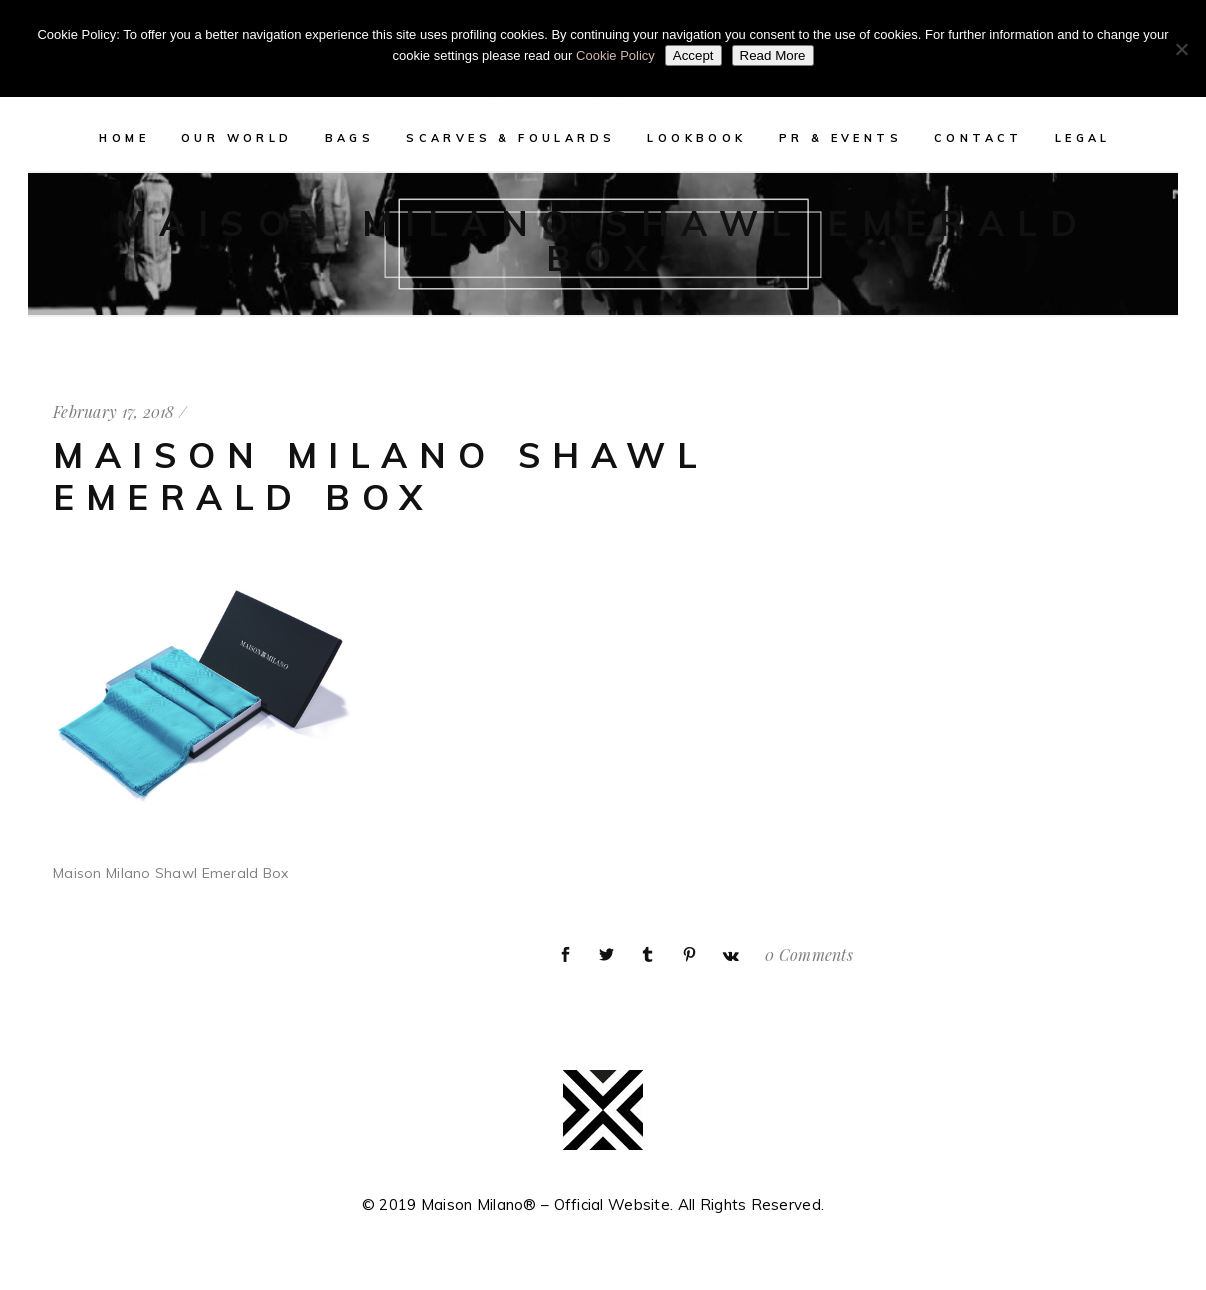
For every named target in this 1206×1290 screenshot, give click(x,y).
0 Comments (809, 954)
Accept (693, 55)
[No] (1181, 49)
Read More (773, 55)
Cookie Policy (615, 55)
